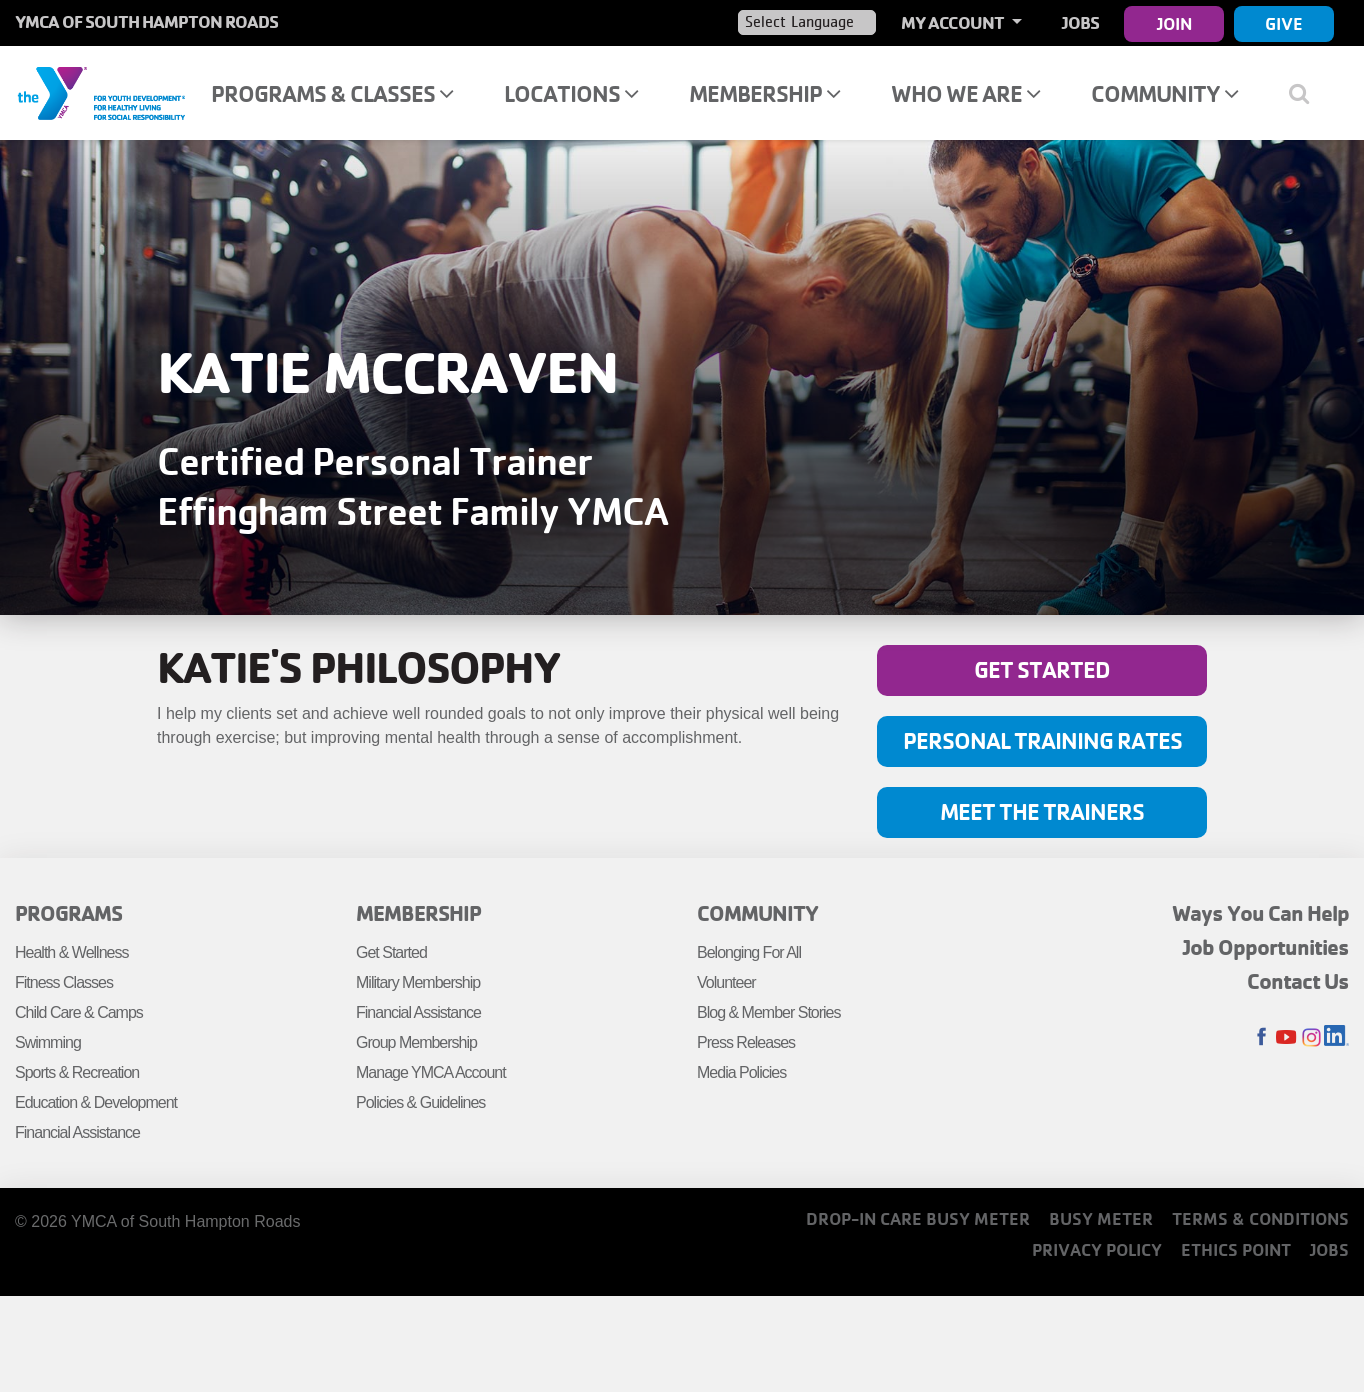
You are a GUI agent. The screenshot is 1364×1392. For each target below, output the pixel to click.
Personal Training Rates (1042, 740)
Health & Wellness (71, 952)
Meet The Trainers (1042, 811)
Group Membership (416, 1042)
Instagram (1311, 1037)
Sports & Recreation (77, 1072)
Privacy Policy (1097, 1249)
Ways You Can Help (1260, 913)
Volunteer (726, 982)
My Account (954, 22)
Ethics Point (1236, 1249)
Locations (571, 93)
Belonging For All (749, 952)
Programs (68, 913)
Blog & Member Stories (769, 1012)
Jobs (1080, 22)
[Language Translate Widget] (807, 22)
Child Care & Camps (79, 1012)
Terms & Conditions (1260, 1218)
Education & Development (96, 1102)
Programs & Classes (332, 93)
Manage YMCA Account (431, 1072)
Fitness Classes (64, 982)
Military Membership (418, 982)
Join (1174, 23)
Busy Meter (1101, 1218)
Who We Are (965, 93)
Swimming (48, 1042)
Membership (764, 93)
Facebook (1261, 1037)
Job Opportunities (1266, 947)
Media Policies (741, 1072)
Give (1284, 23)
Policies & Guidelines (420, 1102)
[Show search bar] (1306, 93)
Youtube (1286, 1037)
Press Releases (746, 1042)
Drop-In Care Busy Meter (918, 1218)
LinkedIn (1336, 1037)
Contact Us (1298, 981)
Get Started (1042, 669)
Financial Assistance (77, 1132)
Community (1164, 93)
